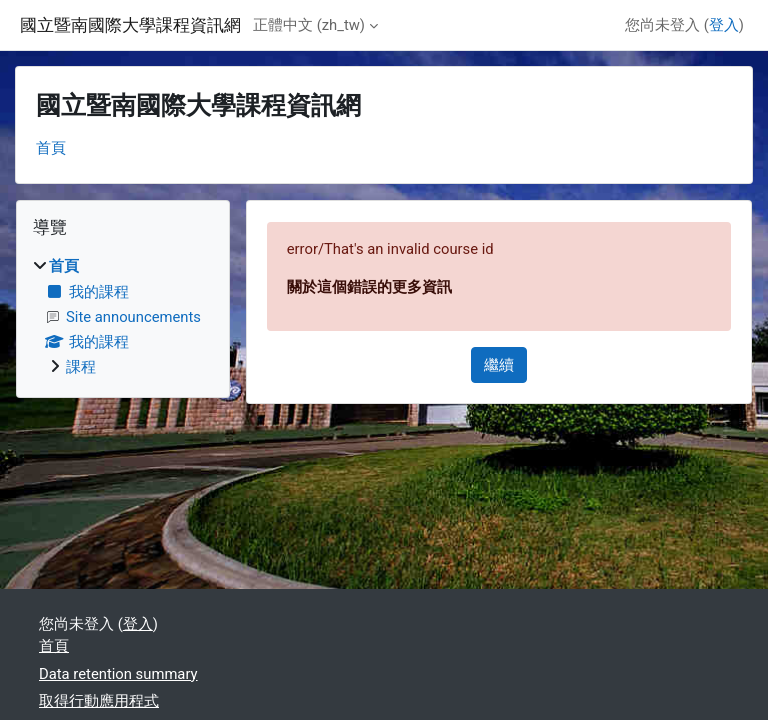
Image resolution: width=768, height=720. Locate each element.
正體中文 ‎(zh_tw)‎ (309, 25)
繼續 (499, 365)
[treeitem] (123, 316)
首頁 (51, 148)
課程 (81, 367)
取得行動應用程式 (99, 701)
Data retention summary (118, 674)
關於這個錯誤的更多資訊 (369, 287)
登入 (724, 25)
